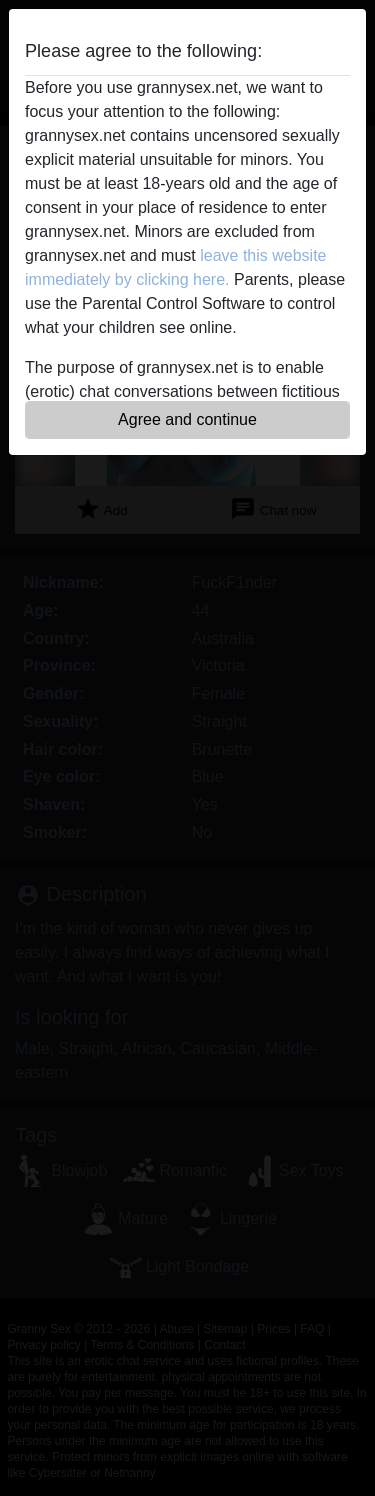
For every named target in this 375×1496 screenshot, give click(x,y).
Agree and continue (187, 419)
